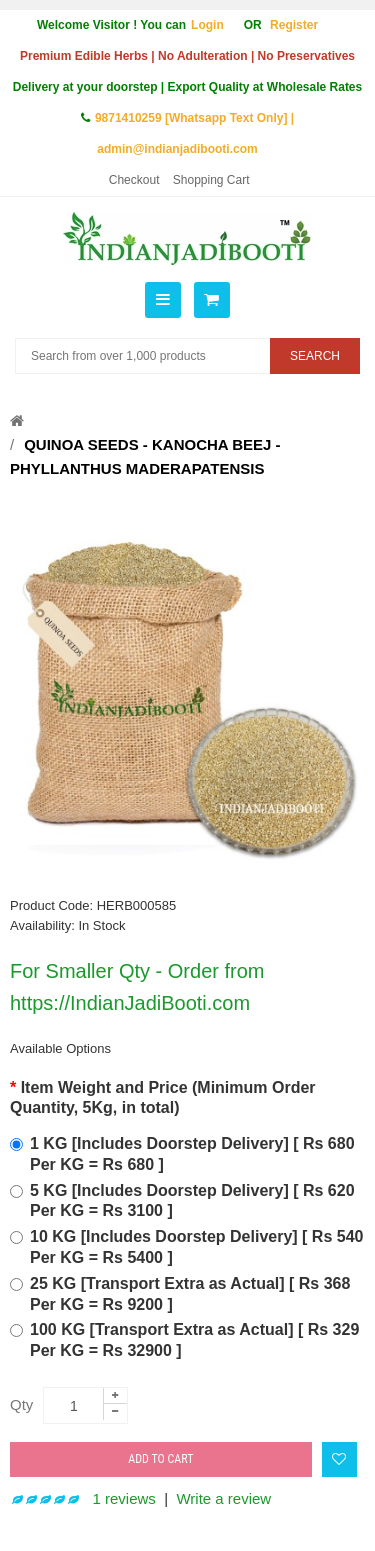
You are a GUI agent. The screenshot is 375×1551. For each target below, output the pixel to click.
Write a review (223, 1498)
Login (207, 25)
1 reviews (124, 1498)
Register (294, 25)
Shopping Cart (211, 180)
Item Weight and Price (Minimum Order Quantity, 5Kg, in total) (163, 1098)
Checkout (134, 180)
